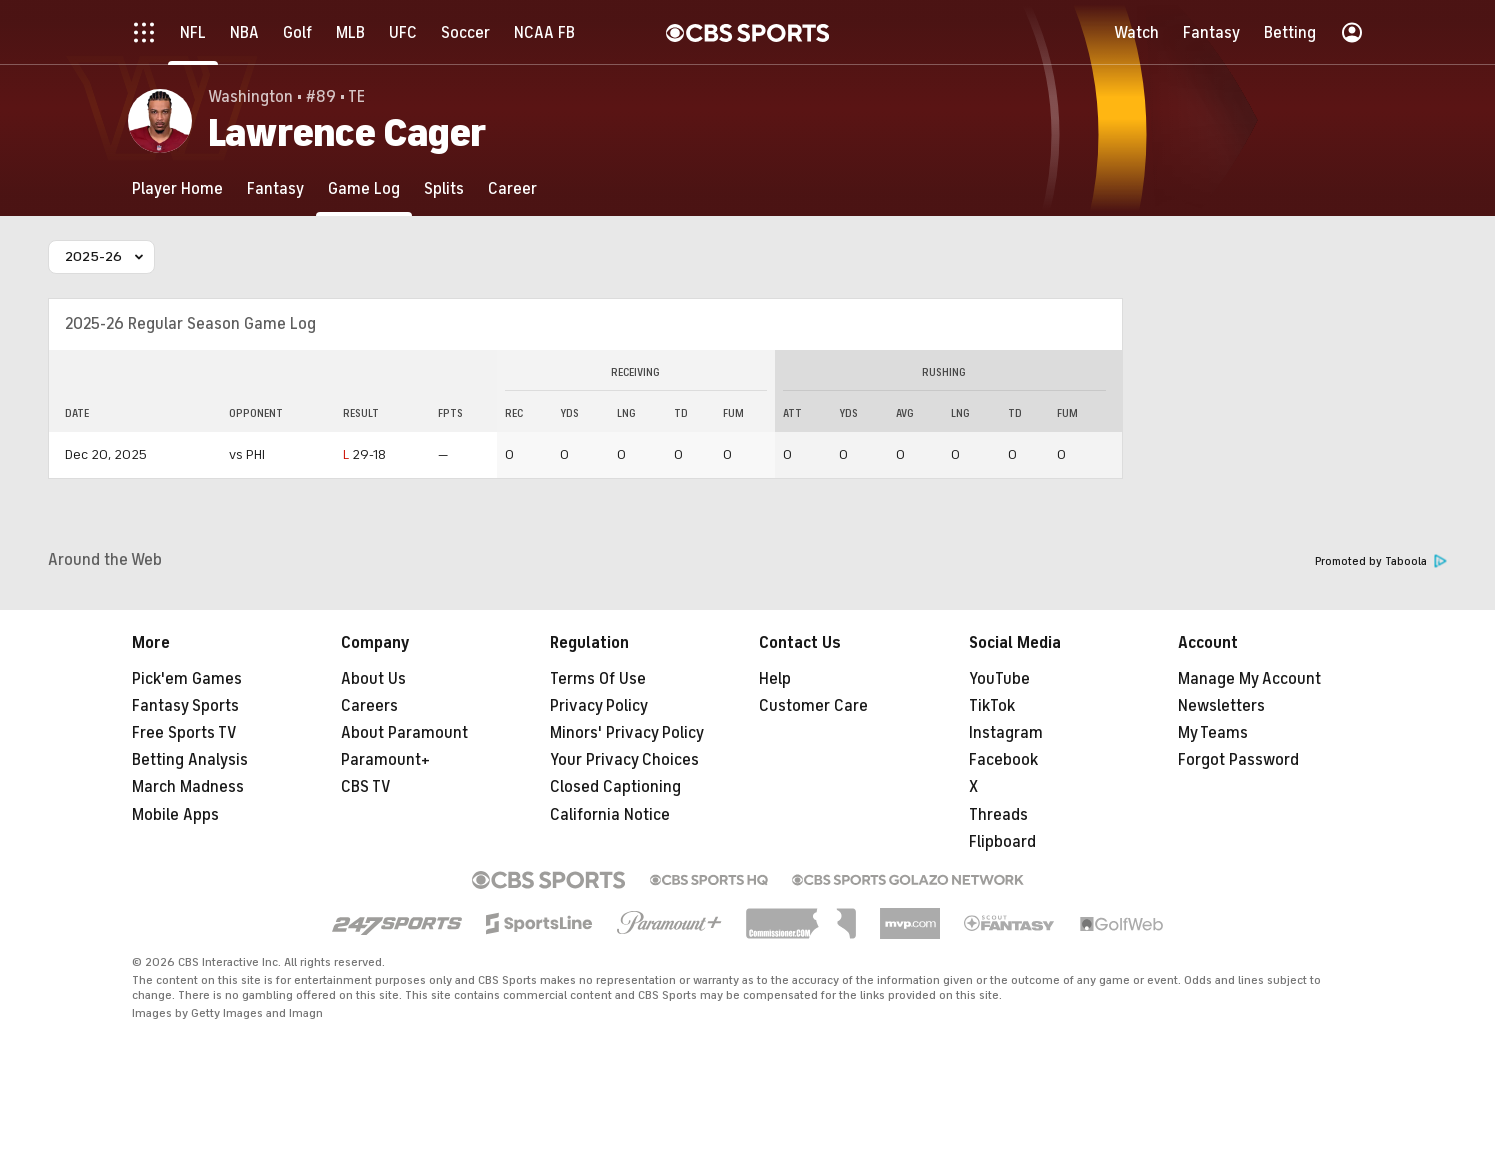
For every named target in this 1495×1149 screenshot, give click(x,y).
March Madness (188, 787)
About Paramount (404, 733)
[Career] (512, 188)
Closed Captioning (615, 787)
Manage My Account (1249, 679)
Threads (998, 815)
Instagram (1006, 733)
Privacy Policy (599, 706)
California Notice (610, 815)
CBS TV (366, 787)
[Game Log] (364, 188)
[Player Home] (177, 188)
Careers (369, 706)
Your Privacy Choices (624, 760)
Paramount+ (385, 760)
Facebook (1003, 760)
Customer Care (813, 706)
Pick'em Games (187, 679)
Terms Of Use (598, 679)
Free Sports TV (184, 733)
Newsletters (1221, 706)
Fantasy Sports (185, 706)
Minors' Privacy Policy (627, 733)
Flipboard (1002, 842)
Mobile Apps (175, 815)
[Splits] (444, 188)
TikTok (992, 706)
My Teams (1213, 733)
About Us (373, 679)
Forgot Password (1238, 760)
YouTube (999, 679)
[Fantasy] (275, 188)
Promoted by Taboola (1381, 561)
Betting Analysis (190, 760)
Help (775, 679)
